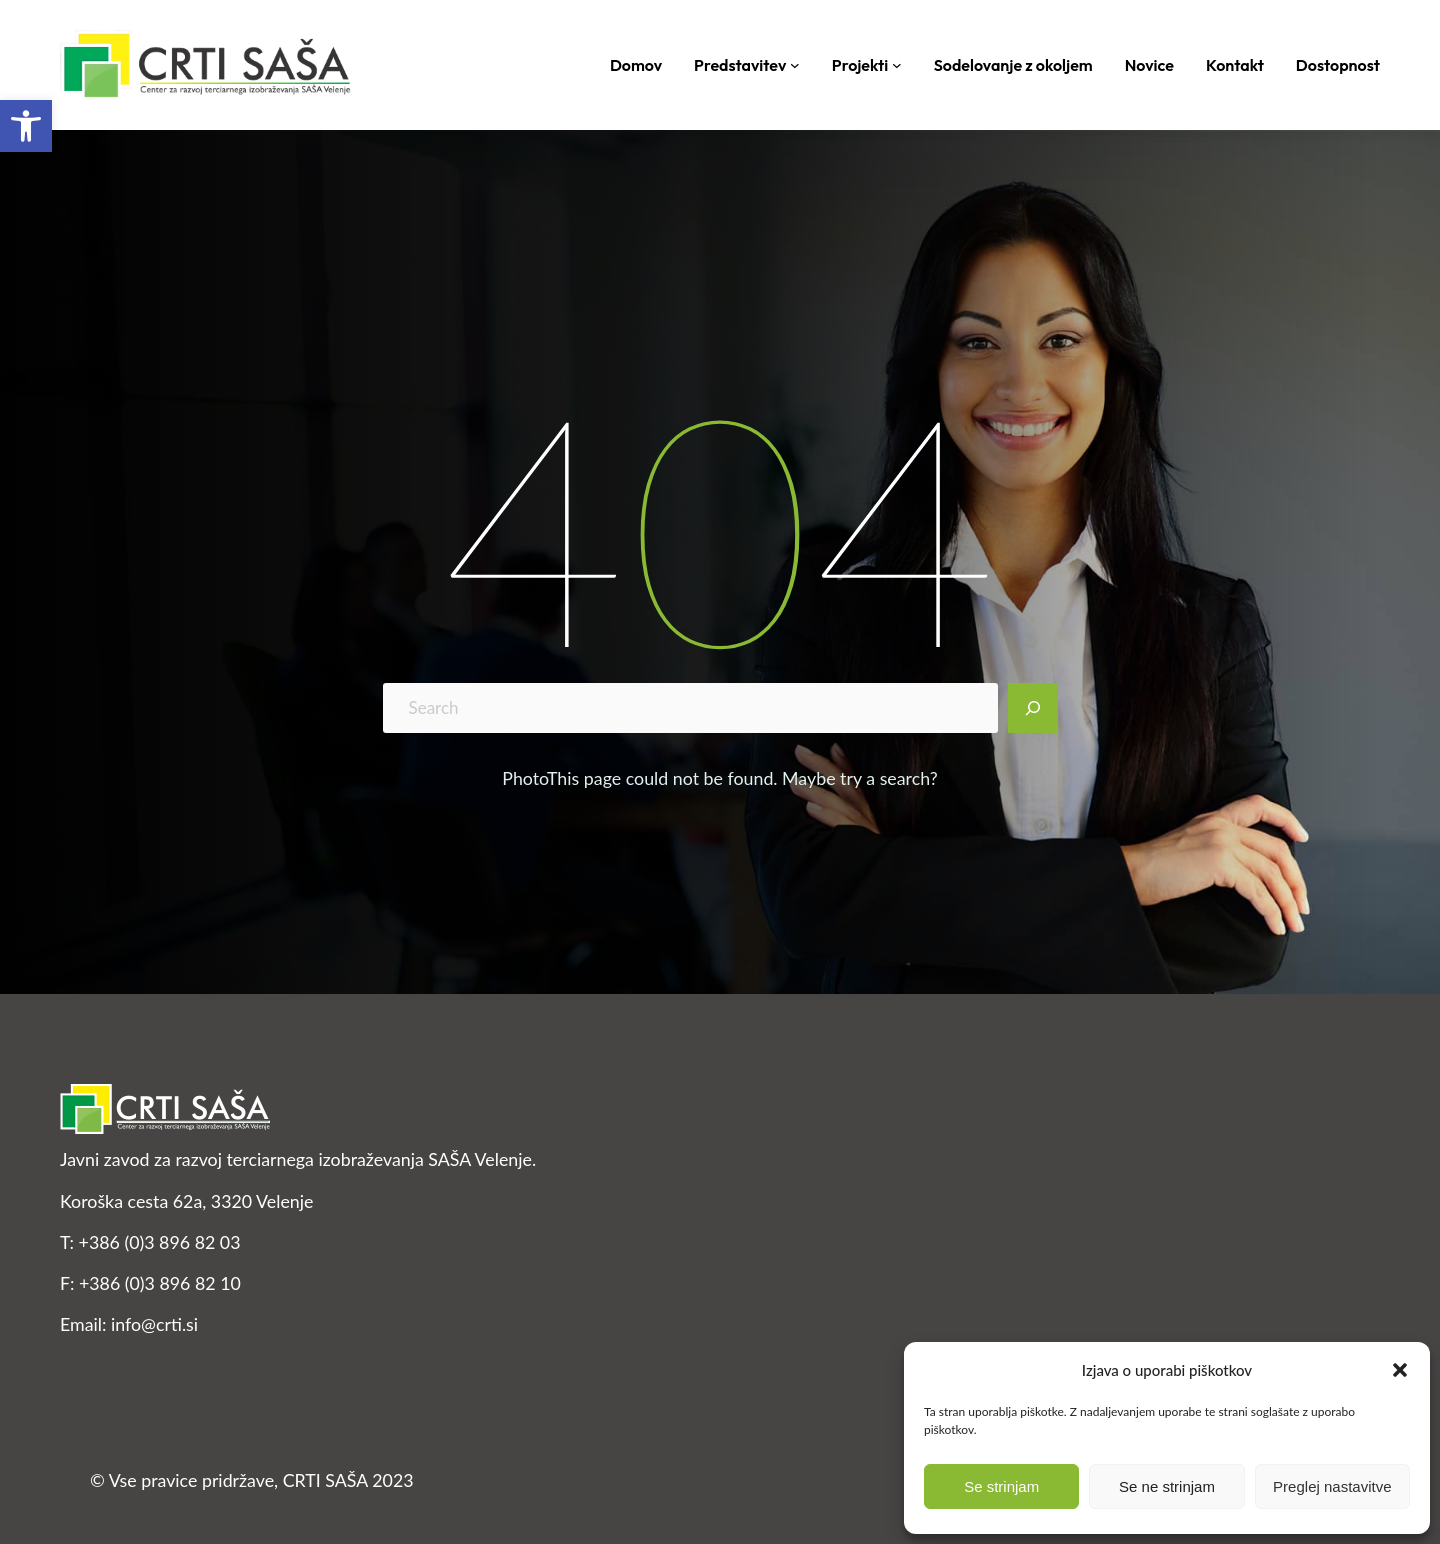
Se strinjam (1001, 1486)
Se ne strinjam (1167, 1486)
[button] (1400, 1370)
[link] (26, 126)
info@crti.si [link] (154, 1324)
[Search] (1033, 708)
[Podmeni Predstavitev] (795, 65)
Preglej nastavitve (1332, 1486)
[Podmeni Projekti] (897, 65)
